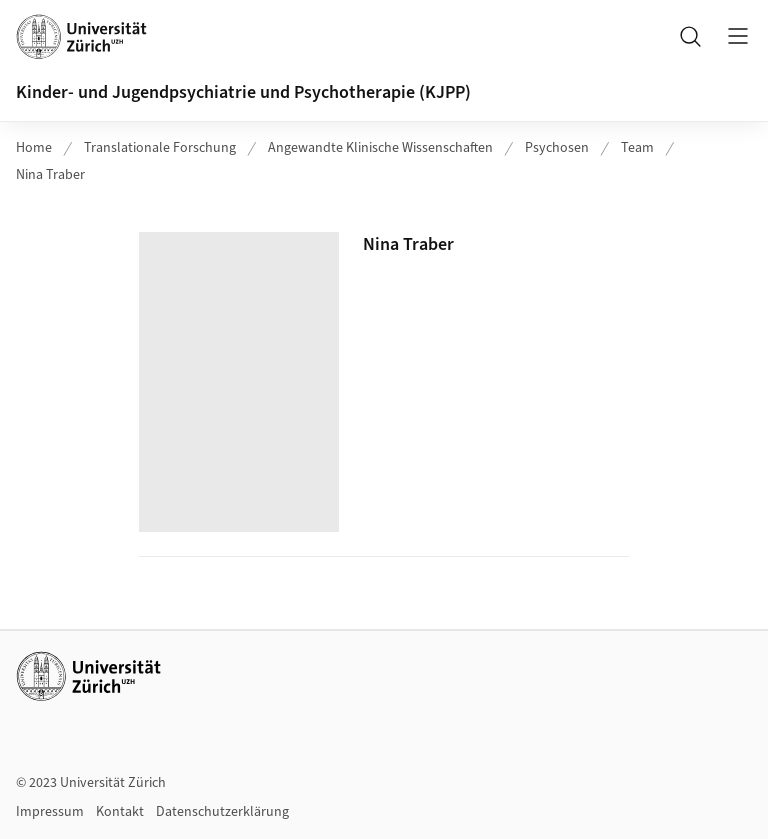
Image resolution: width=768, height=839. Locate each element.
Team (637, 148)
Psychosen (557, 148)
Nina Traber (50, 175)
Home (34, 148)
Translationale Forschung (160, 148)
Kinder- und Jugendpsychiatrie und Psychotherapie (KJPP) (243, 92)
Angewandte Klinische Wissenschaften (380, 148)
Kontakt (120, 812)
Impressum (50, 812)
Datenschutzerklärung (222, 812)
